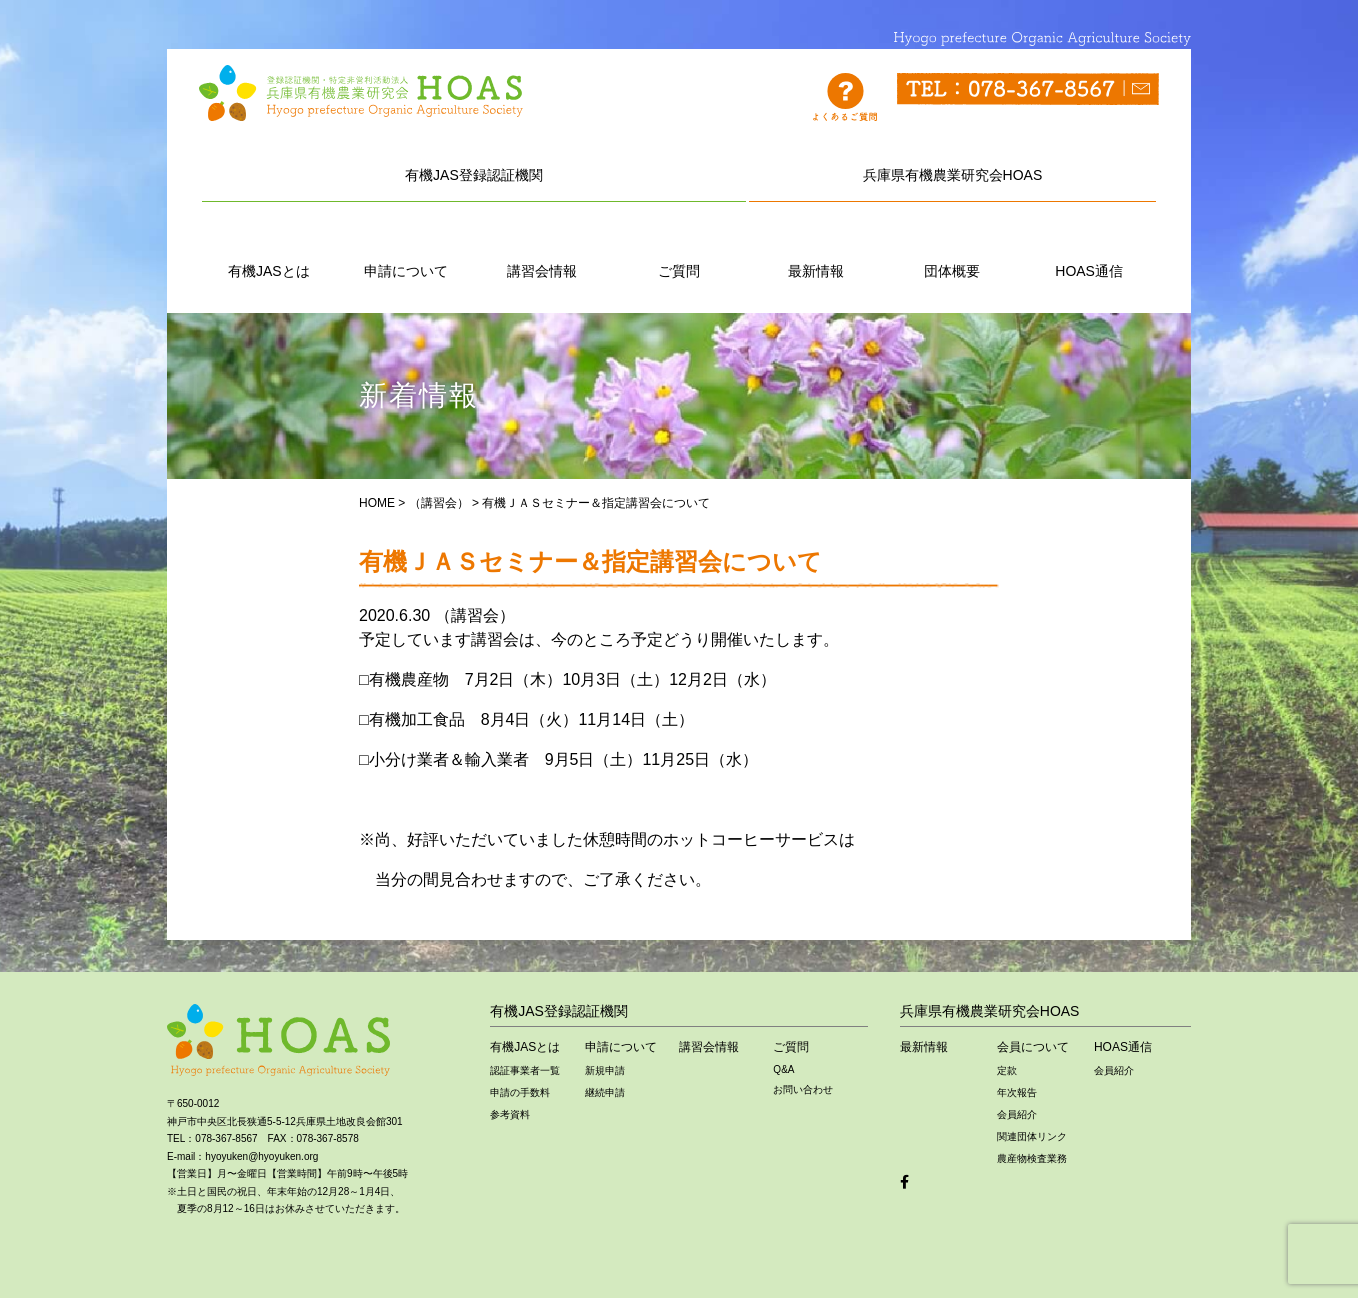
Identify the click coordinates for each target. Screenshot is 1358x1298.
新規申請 (605, 1070)
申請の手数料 (520, 1092)
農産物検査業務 (1032, 1158)
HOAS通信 (1089, 248)
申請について (406, 248)
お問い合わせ (803, 1089)
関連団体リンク (1032, 1136)
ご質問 (679, 248)
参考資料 (510, 1114)
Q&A (783, 1069)
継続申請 (605, 1092)
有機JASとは (269, 248)
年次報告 (1017, 1092)
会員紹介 (1017, 1114)
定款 (1007, 1070)
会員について (1033, 1047)
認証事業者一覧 (525, 1070)
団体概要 (952, 248)
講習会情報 (542, 248)
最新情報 (816, 248)
